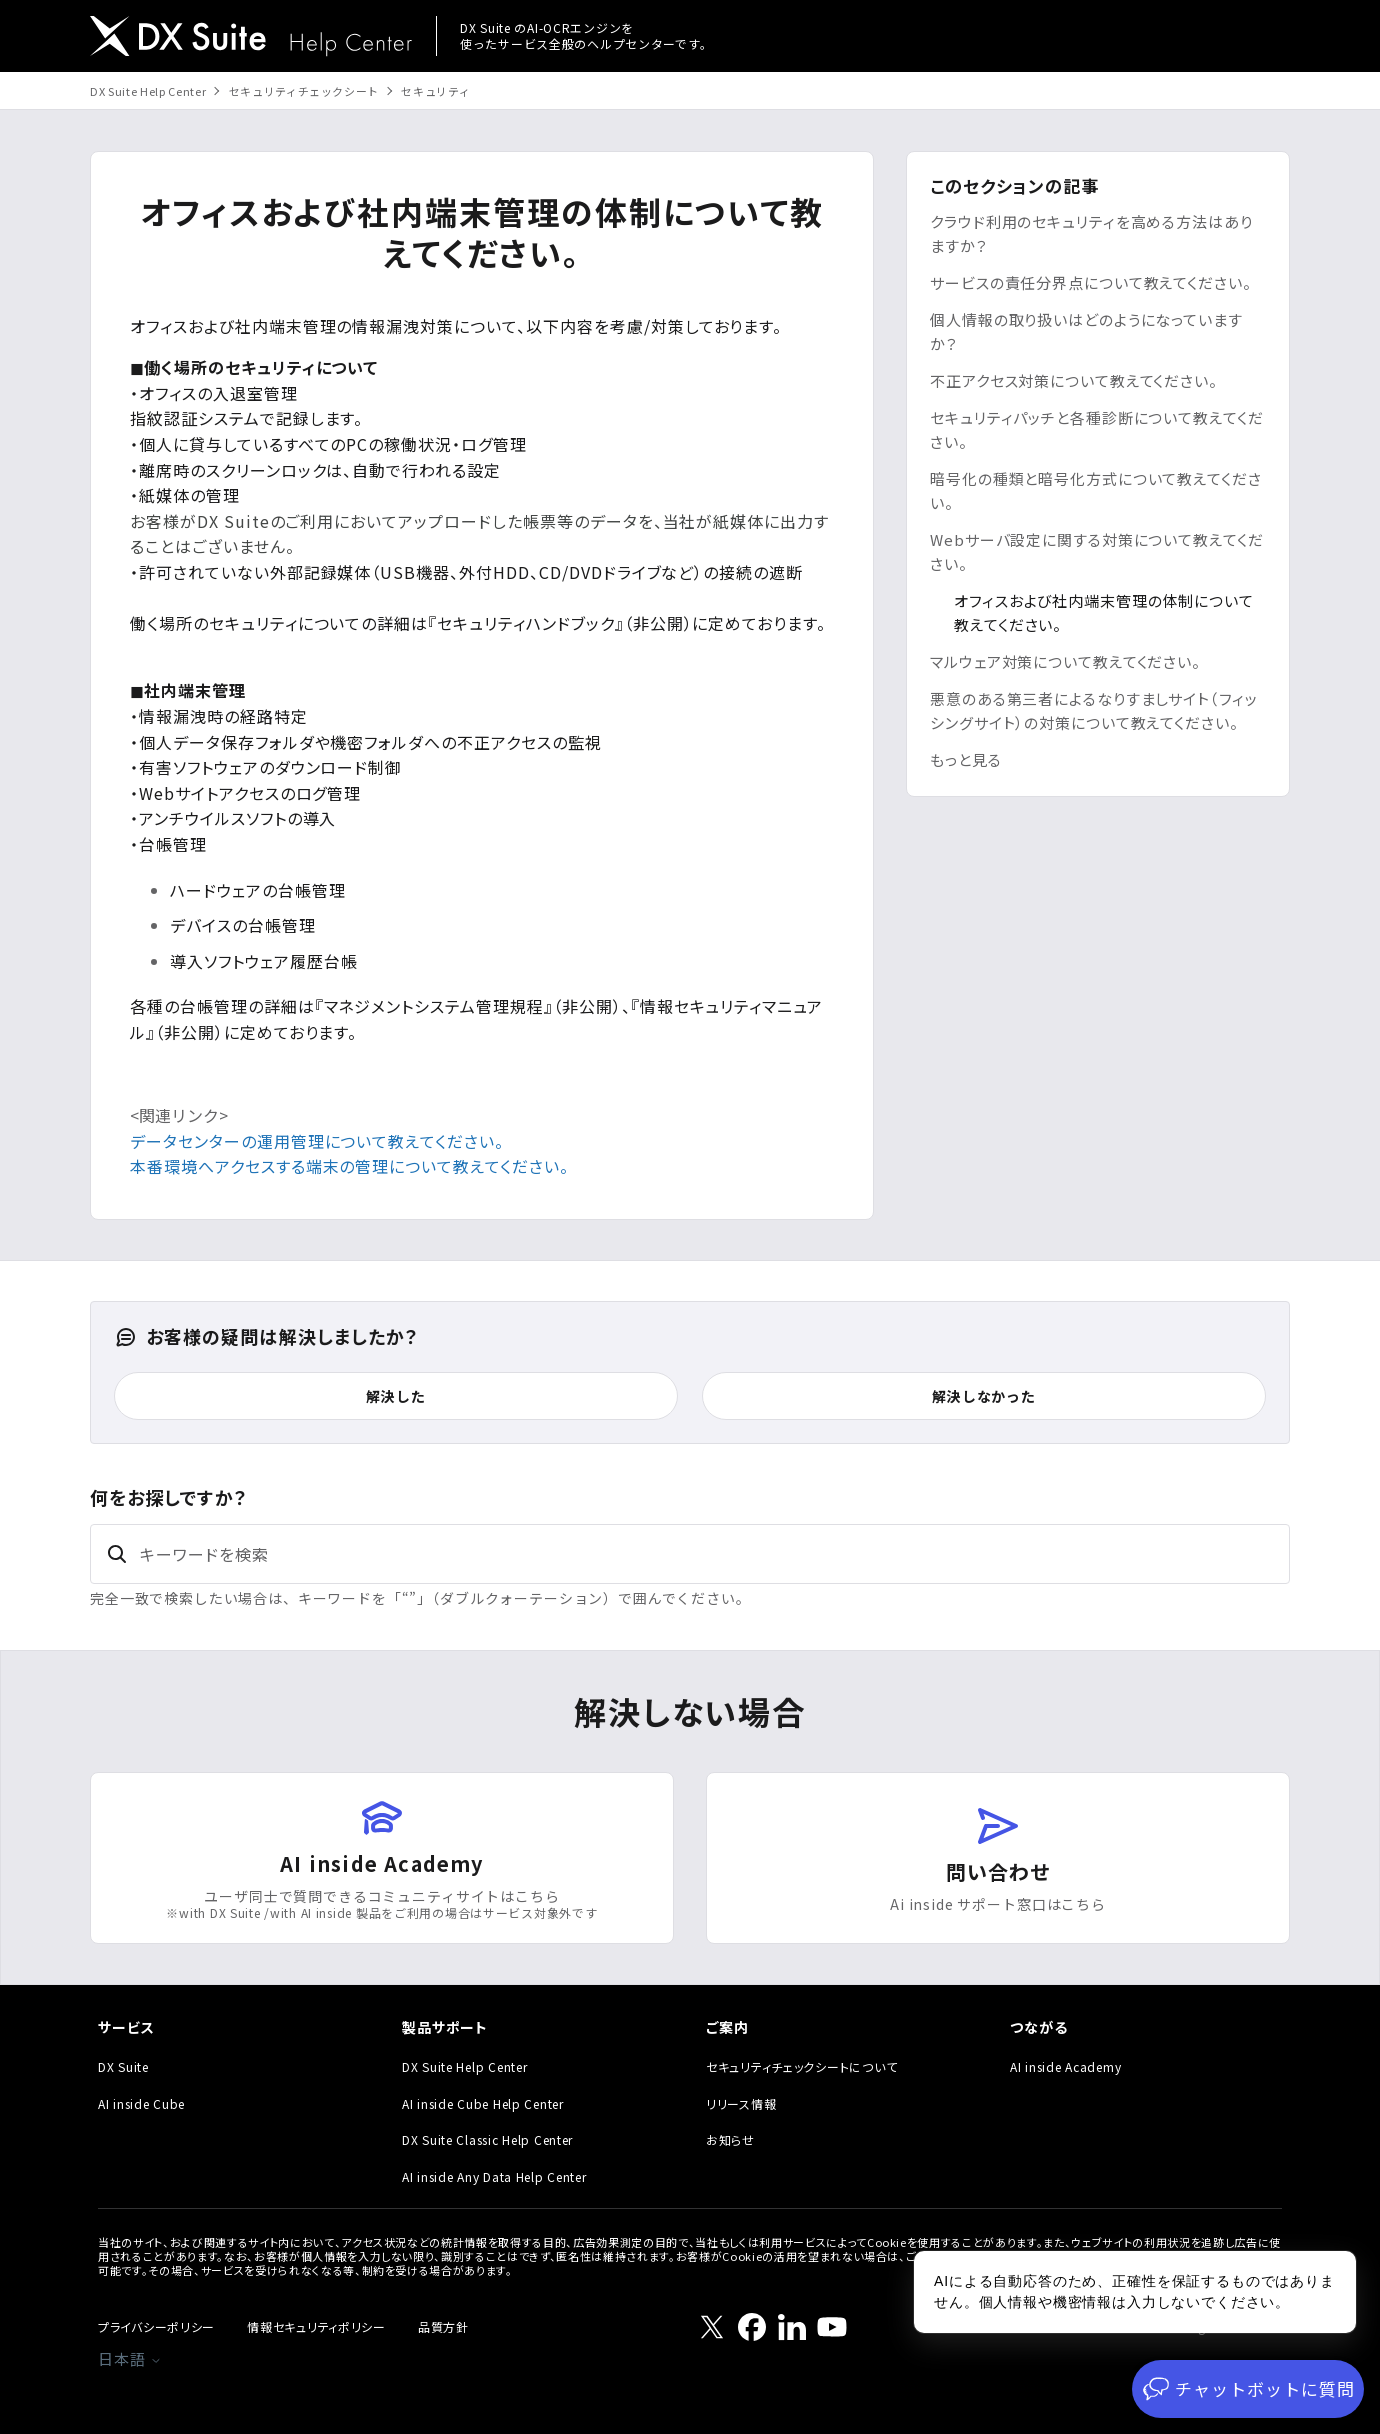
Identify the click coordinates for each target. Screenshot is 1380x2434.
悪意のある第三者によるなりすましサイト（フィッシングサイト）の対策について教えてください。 (1094, 710)
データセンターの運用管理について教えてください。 (317, 1141)
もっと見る (966, 759)
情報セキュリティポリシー (316, 2326)
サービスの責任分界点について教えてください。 (1091, 282)
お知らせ (730, 2139)
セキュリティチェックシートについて (801, 2066)
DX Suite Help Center (148, 91)
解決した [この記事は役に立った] (395, 1396)
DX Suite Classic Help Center (487, 2139)
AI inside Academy (1065, 2066)
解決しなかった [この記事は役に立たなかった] (984, 1396)
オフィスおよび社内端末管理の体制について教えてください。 (1104, 612)
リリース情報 (741, 2103)
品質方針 (443, 2326)
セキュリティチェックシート (304, 91)
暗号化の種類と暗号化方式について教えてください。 (1096, 490)
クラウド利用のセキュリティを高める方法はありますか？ (1091, 233)
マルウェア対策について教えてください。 (1065, 661)
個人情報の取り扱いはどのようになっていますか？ (1086, 331)
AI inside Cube (141, 2103)
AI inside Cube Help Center (483, 2103)
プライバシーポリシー (156, 2326)
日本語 (130, 2358)
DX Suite (123, 2066)
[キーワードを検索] (690, 1554)
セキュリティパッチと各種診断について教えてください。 (1097, 429)
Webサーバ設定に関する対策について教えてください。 (1097, 551)
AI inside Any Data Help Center (494, 2176)
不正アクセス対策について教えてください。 (1074, 380)
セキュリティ (435, 91)
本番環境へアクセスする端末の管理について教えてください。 (349, 1166)
